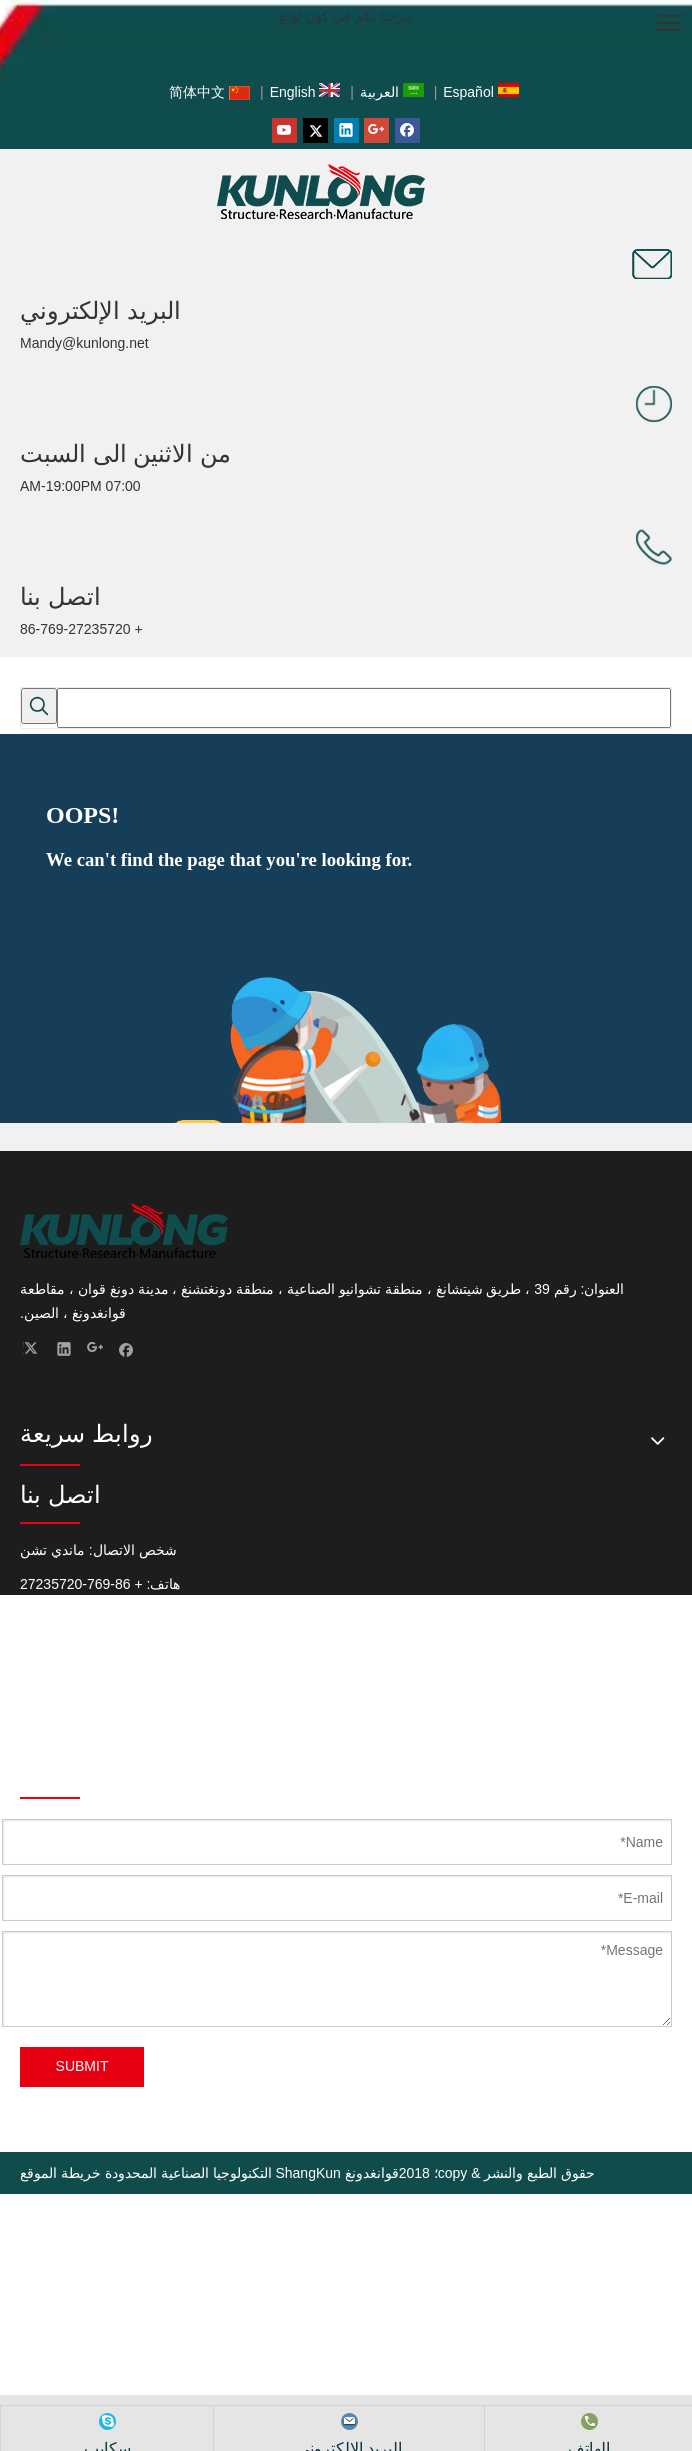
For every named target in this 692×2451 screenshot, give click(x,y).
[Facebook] (407, 130)
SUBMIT (82, 2066)
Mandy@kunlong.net (84, 343)
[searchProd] (364, 708)
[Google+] (376, 130)
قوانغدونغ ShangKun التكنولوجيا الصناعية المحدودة (252, 2173)
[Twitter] (315, 130)
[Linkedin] (346, 130)
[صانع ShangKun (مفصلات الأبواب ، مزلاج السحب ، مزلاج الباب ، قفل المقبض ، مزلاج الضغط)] (652, 264)
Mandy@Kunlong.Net (86, 1718)
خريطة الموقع (60, 2173)
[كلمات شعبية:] (39, 706)
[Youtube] (284, 130)
